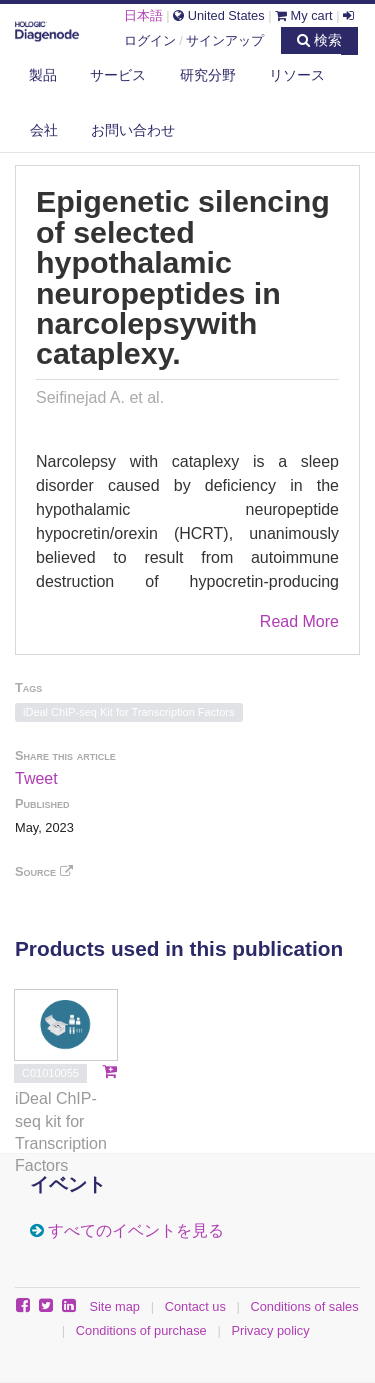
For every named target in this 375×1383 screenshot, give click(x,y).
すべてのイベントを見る (136, 1230)
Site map (114, 1306)
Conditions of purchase (141, 1330)
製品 (43, 75)
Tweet (36, 778)
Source (44, 871)
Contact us (195, 1306)
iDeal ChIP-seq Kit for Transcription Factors (129, 712)
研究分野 (208, 75)
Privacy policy (270, 1330)
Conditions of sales (305, 1306)
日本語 (143, 15)
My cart (304, 15)
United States (218, 15)
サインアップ (225, 40)
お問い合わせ (133, 130)
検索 (319, 40)
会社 (44, 130)
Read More (299, 621)
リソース (297, 75)
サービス (118, 75)
